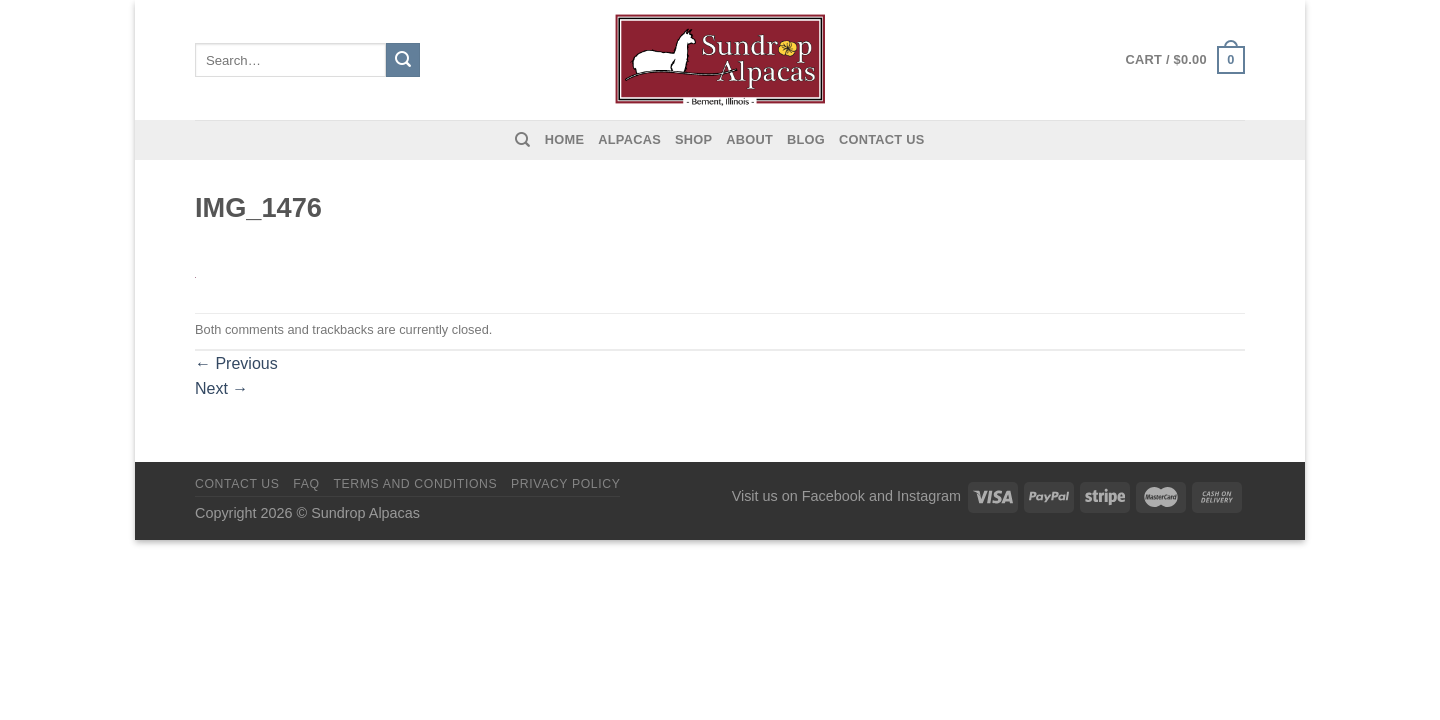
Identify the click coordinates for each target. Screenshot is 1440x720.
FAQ (306, 484)
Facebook (833, 496)
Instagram (929, 496)
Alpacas (629, 139)
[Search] (522, 140)
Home (564, 139)
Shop (693, 139)
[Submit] (403, 60)
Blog (806, 139)
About (749, 139)
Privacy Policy (565, 484)
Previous (236, 363)
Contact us (882, 139)
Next (221, 388)
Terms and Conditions (415, 484)
